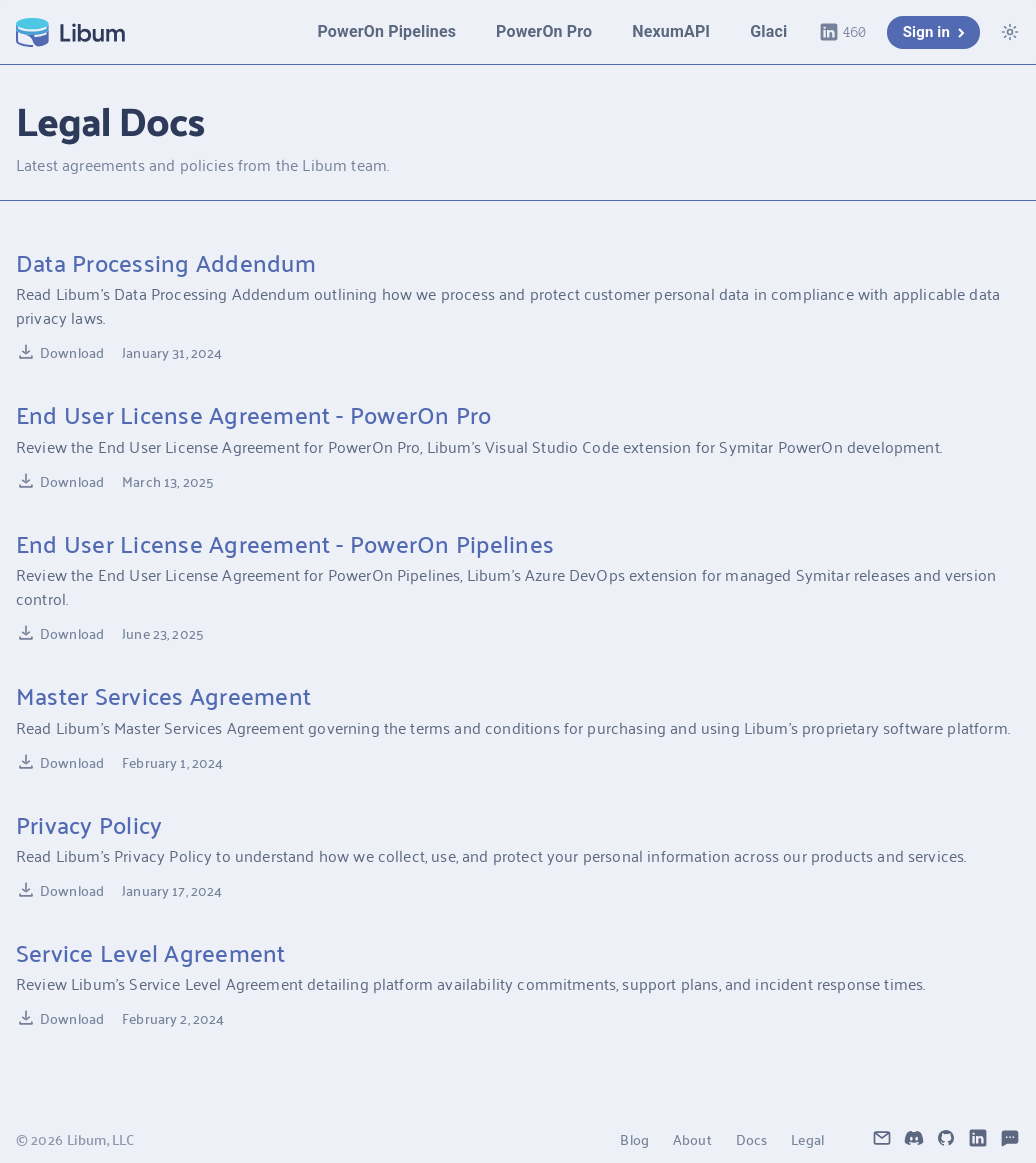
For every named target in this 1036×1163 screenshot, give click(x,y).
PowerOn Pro (544, 31)
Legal (807, 1139)
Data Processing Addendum (166, 262)
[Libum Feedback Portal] (1010, 1139)
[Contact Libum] (882, 1139)
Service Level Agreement (151, 952)
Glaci (768, 31)
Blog (634, 1139)
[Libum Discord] (914, 1139)
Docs (752, 1139)
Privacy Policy (89, 824)
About (692, 1139)
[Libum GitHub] (946, 1139)
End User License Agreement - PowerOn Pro (254, 414)
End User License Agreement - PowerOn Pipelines (285, 543)
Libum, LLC (100, 1139)
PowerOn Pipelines (386, 31)
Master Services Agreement (163, 695)
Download (60, 352)
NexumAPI (671, 31)
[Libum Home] (70, 32)
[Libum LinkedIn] (978, 1139)
